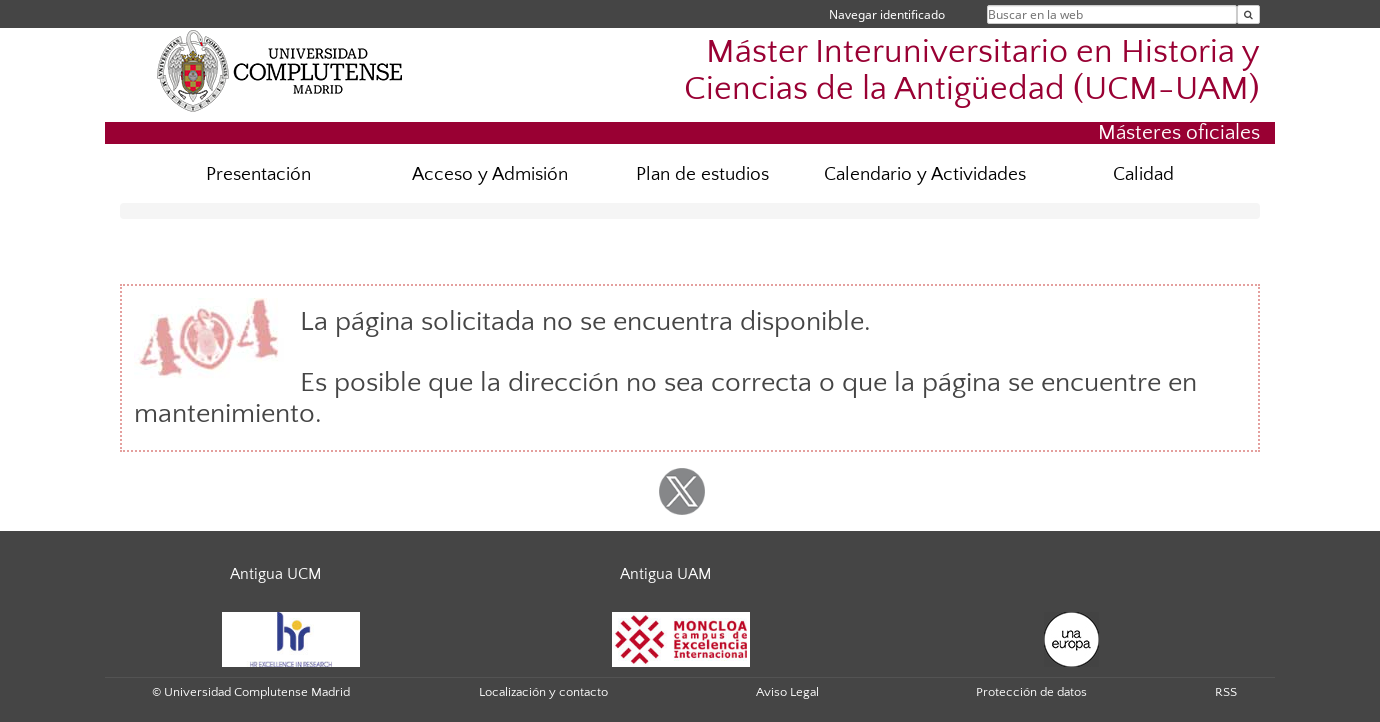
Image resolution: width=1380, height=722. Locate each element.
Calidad (1143, 174)
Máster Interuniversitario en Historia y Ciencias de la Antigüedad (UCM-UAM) (972, 71)
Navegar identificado (887, 14)
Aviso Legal (787, 692)
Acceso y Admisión (490, 174)
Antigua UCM (275, 574)
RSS (1226, 692)
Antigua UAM (665, 574)
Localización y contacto (543, 692)
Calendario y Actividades (925, 174)
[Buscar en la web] (1248, 14)
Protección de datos (1031, 692)
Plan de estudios (702, 174)
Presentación (258, 174)
